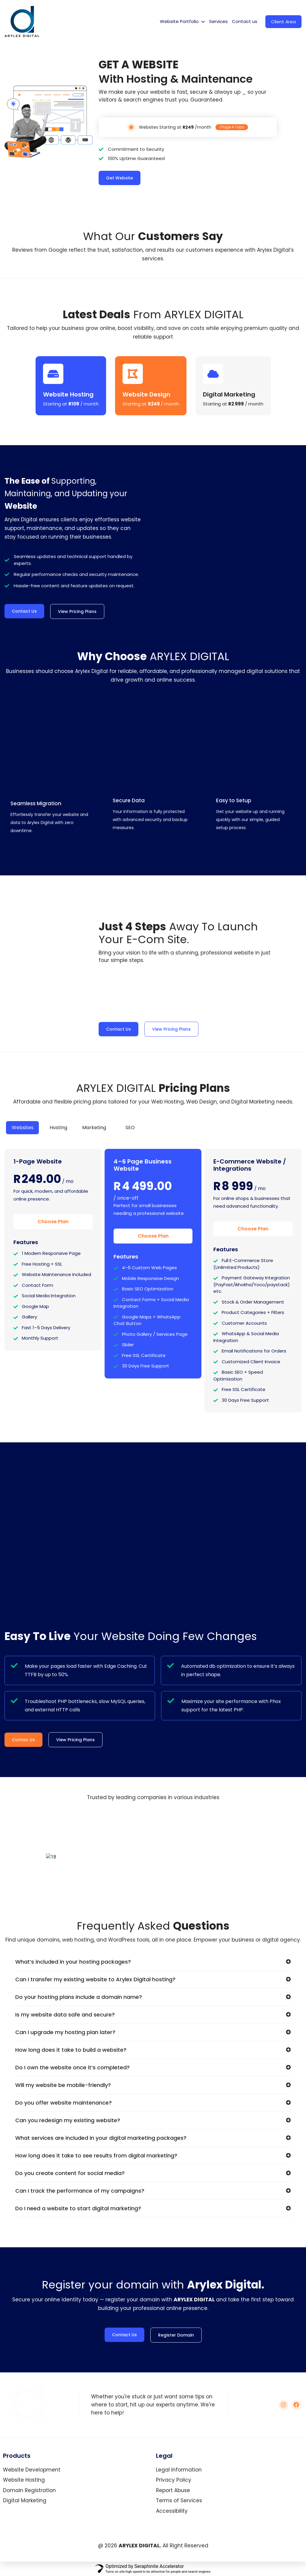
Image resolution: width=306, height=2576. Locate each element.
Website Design (146, 394)
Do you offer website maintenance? (63, 2102)
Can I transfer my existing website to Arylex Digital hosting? (95, 1979)
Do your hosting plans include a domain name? (78, 1997)
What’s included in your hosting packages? (73, 1961)
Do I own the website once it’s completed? (72, 2067)
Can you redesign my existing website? (67, 2120)
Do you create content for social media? (70, 2173)
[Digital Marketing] (213, 374)
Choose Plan (53, 1221)
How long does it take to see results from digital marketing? (96, 2155)
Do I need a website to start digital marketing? (78, 2208)
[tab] (22, 1127)
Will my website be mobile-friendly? (63, 2085)
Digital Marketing (229, 394)
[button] (153, 1965)
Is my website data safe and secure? (65, 2014)
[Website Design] (133, 374)
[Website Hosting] (53, 374)
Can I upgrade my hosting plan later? (65, 2032)
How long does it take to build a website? (70, 2050)
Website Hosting (68, 394)
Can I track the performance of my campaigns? (79, 2190)
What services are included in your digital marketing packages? (100, 2138)
